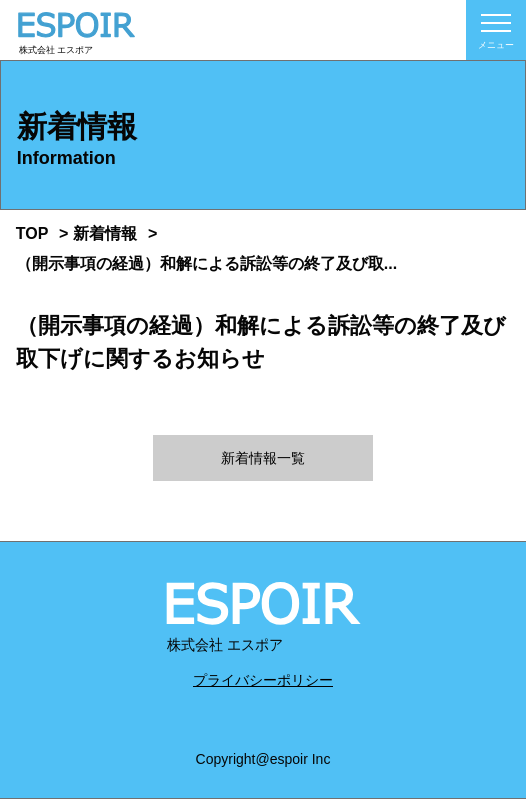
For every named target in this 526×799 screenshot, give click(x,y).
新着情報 (105, 233)
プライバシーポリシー (263, 680)
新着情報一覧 (263, 458)
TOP (32, 233)
